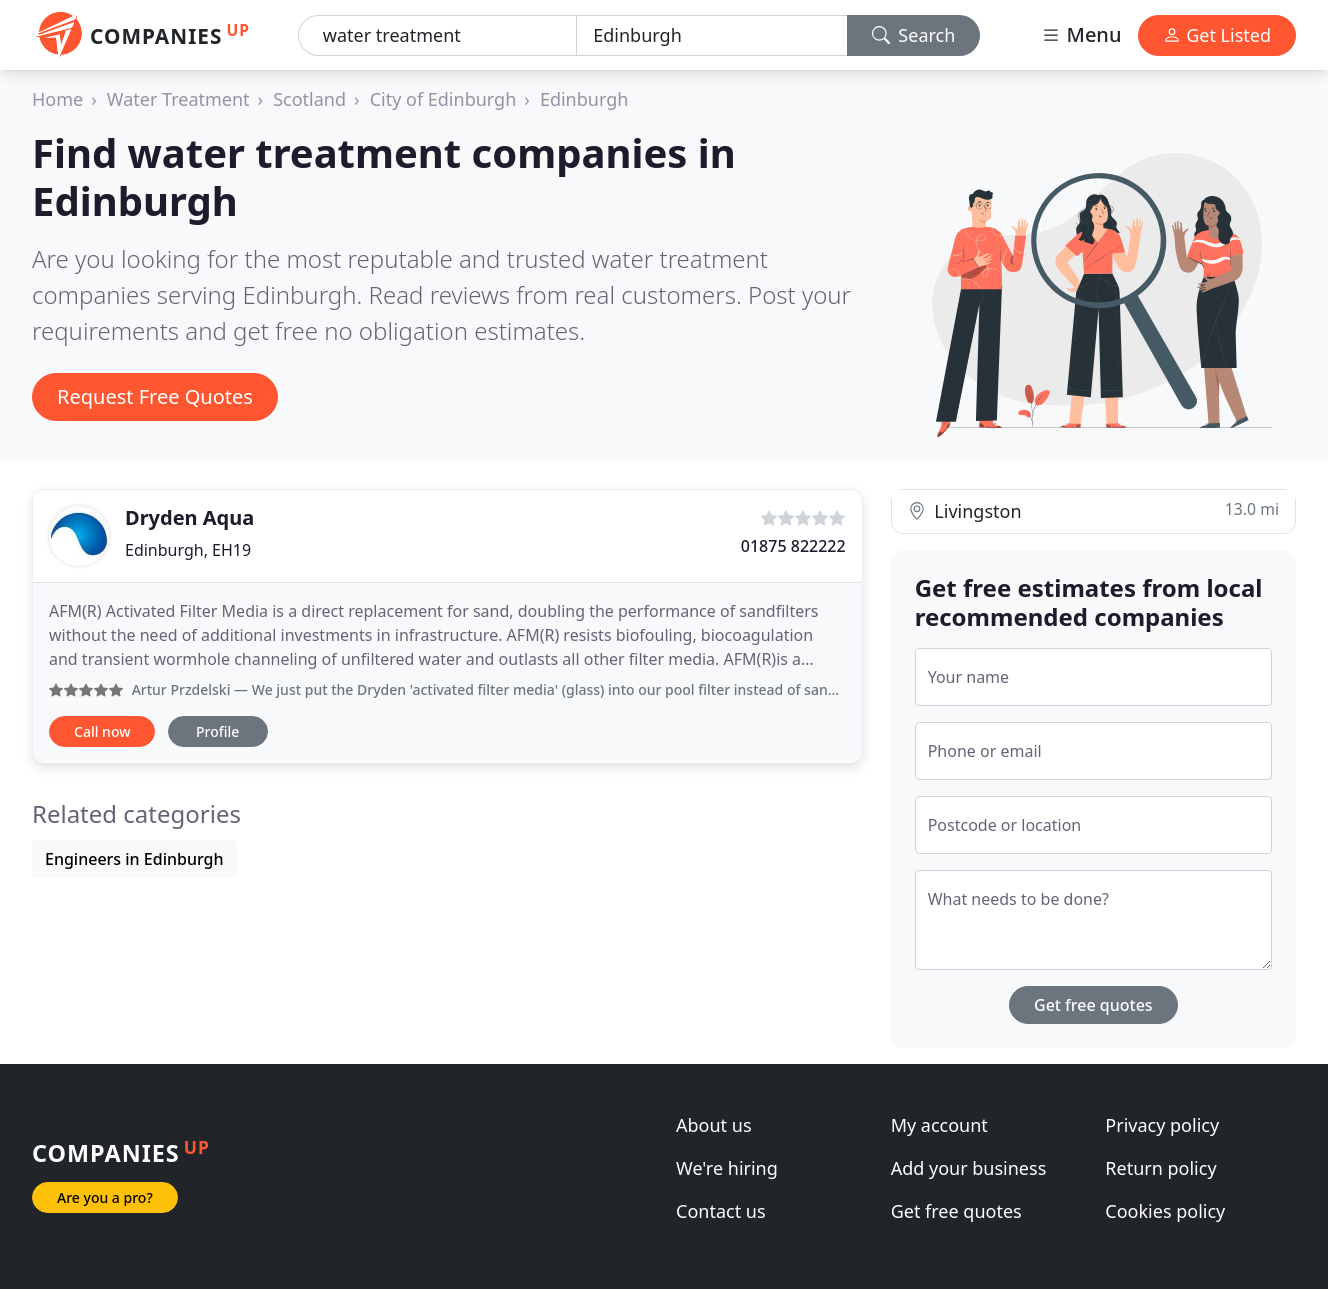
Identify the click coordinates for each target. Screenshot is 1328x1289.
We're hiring (727, 1168)
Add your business (969, 1168)
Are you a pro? (105, 1197)
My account (939, 1125)
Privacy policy (1162, 1125)
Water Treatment (178, 99)
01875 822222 (793, 546)
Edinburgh (584, 99)
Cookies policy (1165, 1211)
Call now (102, 731)
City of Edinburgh (443, 99)
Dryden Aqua (189, 517)
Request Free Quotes (155, 396)
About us (714, 1125)
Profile (217, 731)
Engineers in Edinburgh (134, 859)
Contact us (721, 1211)
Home (57, 99)
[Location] (711, 35)
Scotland (309, 99)
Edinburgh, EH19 (188, 550)
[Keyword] (437, 35)
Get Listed (1217, 35)
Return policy (1160, 1168)
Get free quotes (1093, 1005)
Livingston (1093, 510)
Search (914, 35)
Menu (1081, 34)
